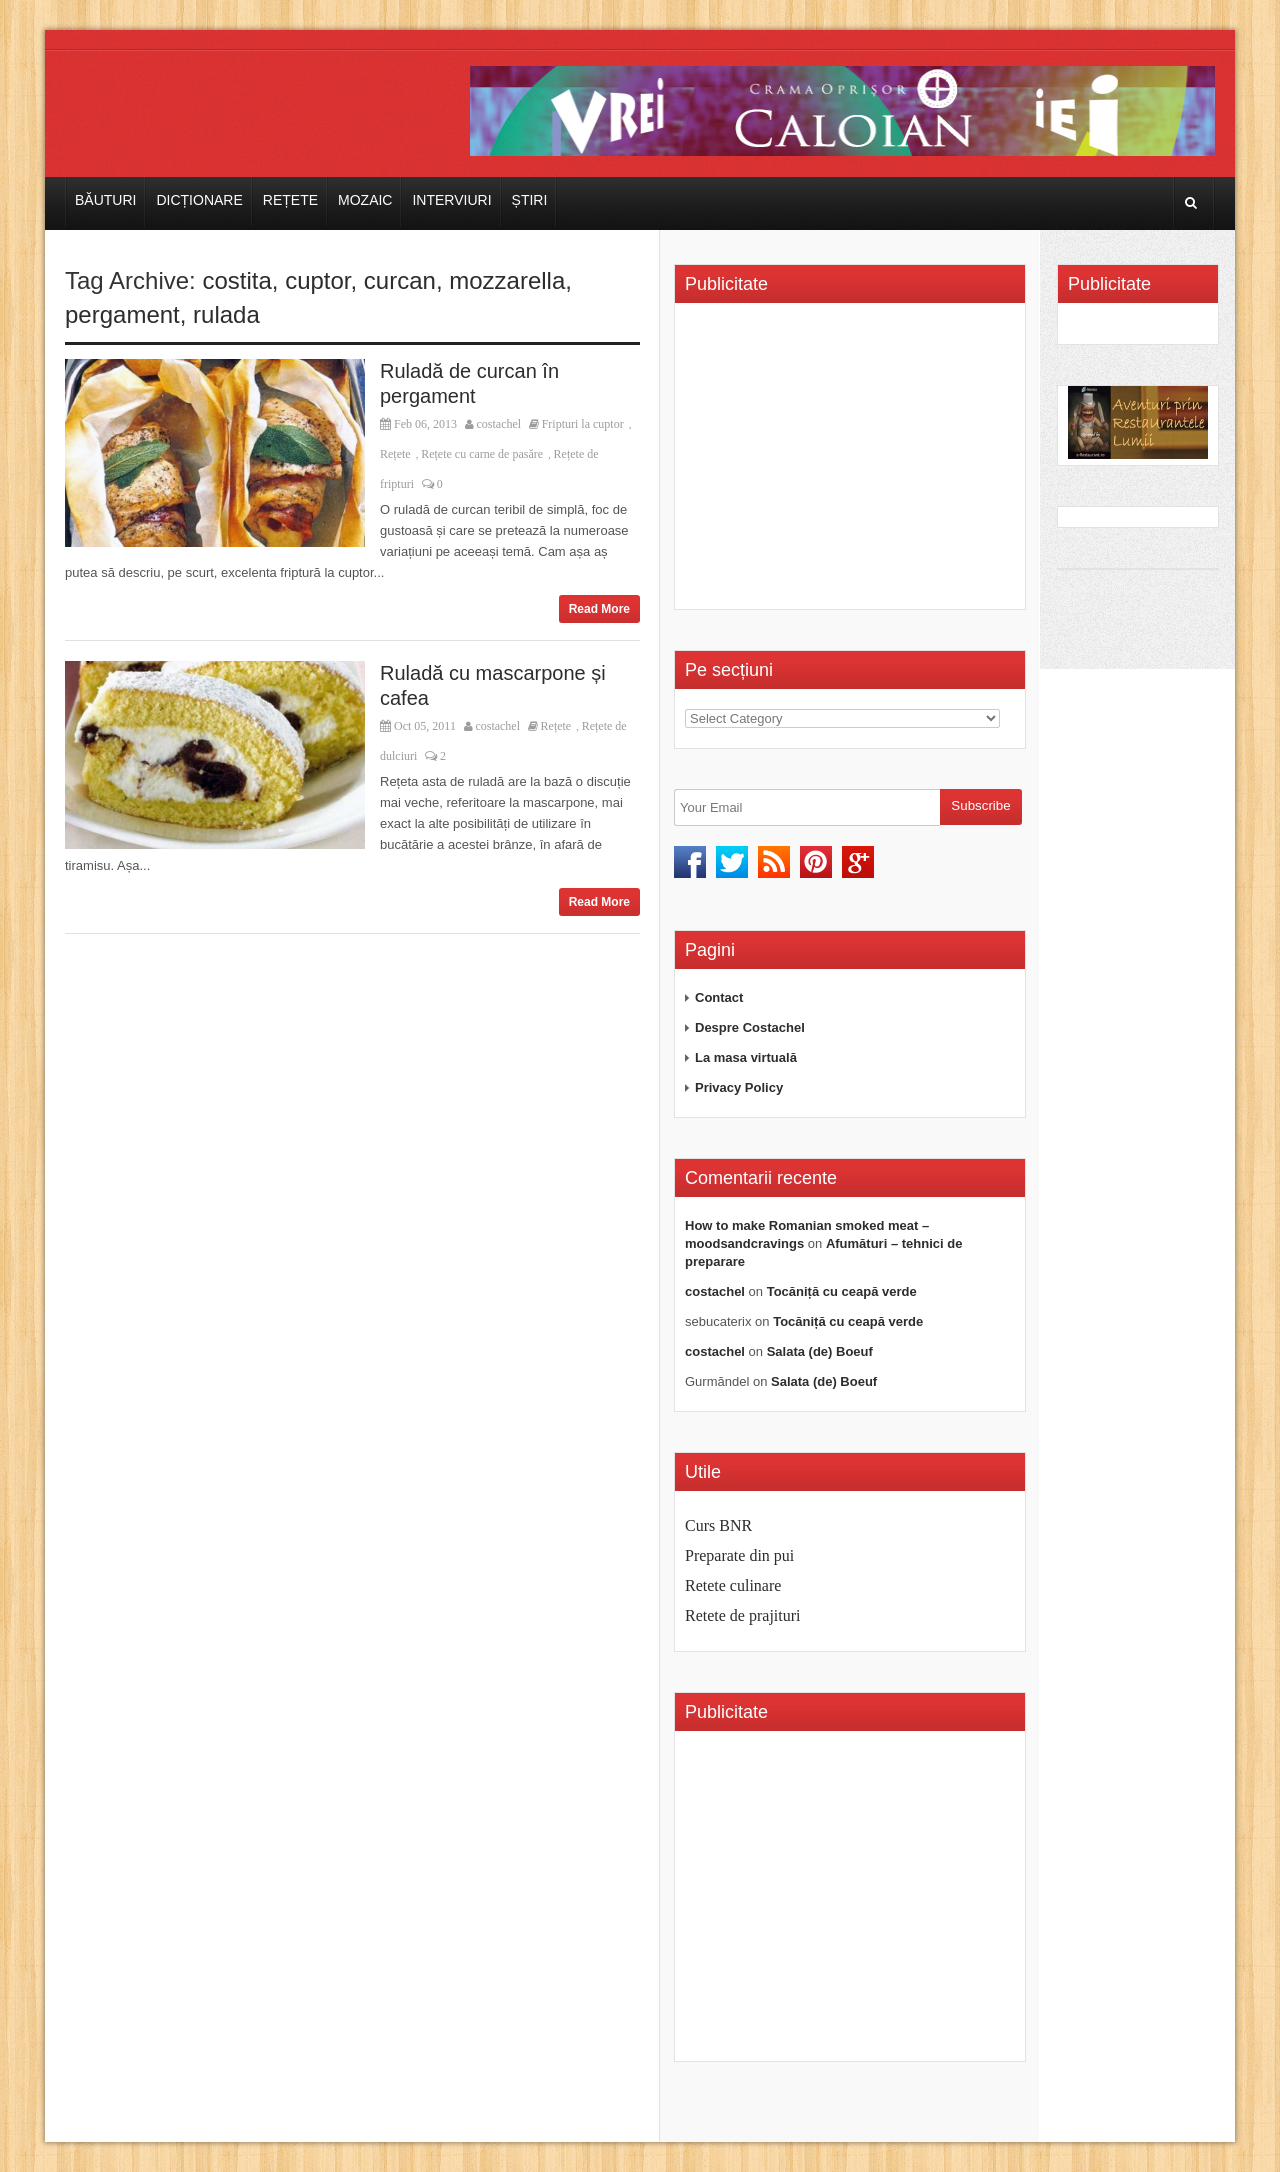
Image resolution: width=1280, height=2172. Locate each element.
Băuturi (105, 200)
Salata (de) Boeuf (820, 1351)
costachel (499, 424)
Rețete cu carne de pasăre (482, 454)
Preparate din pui (739, 1555)
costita (236, 280)
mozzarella (507, 280)
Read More (599, 609)
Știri (530, 200)
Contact (719, 997)
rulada (226, 314)
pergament (122, 314)
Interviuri (451, 200)
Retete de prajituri (743, 1615)
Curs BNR (718, 1525)
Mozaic (365, 200)
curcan (400, 280)
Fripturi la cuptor (583, 424)
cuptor (317, 280)
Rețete (290, 200)
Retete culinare (733, 1585)
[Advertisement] (853, 463)
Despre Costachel (750, 1027)
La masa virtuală (746, 1057)
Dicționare (199, 200)
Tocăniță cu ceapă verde (842, 1291)
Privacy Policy (739, 1087)
